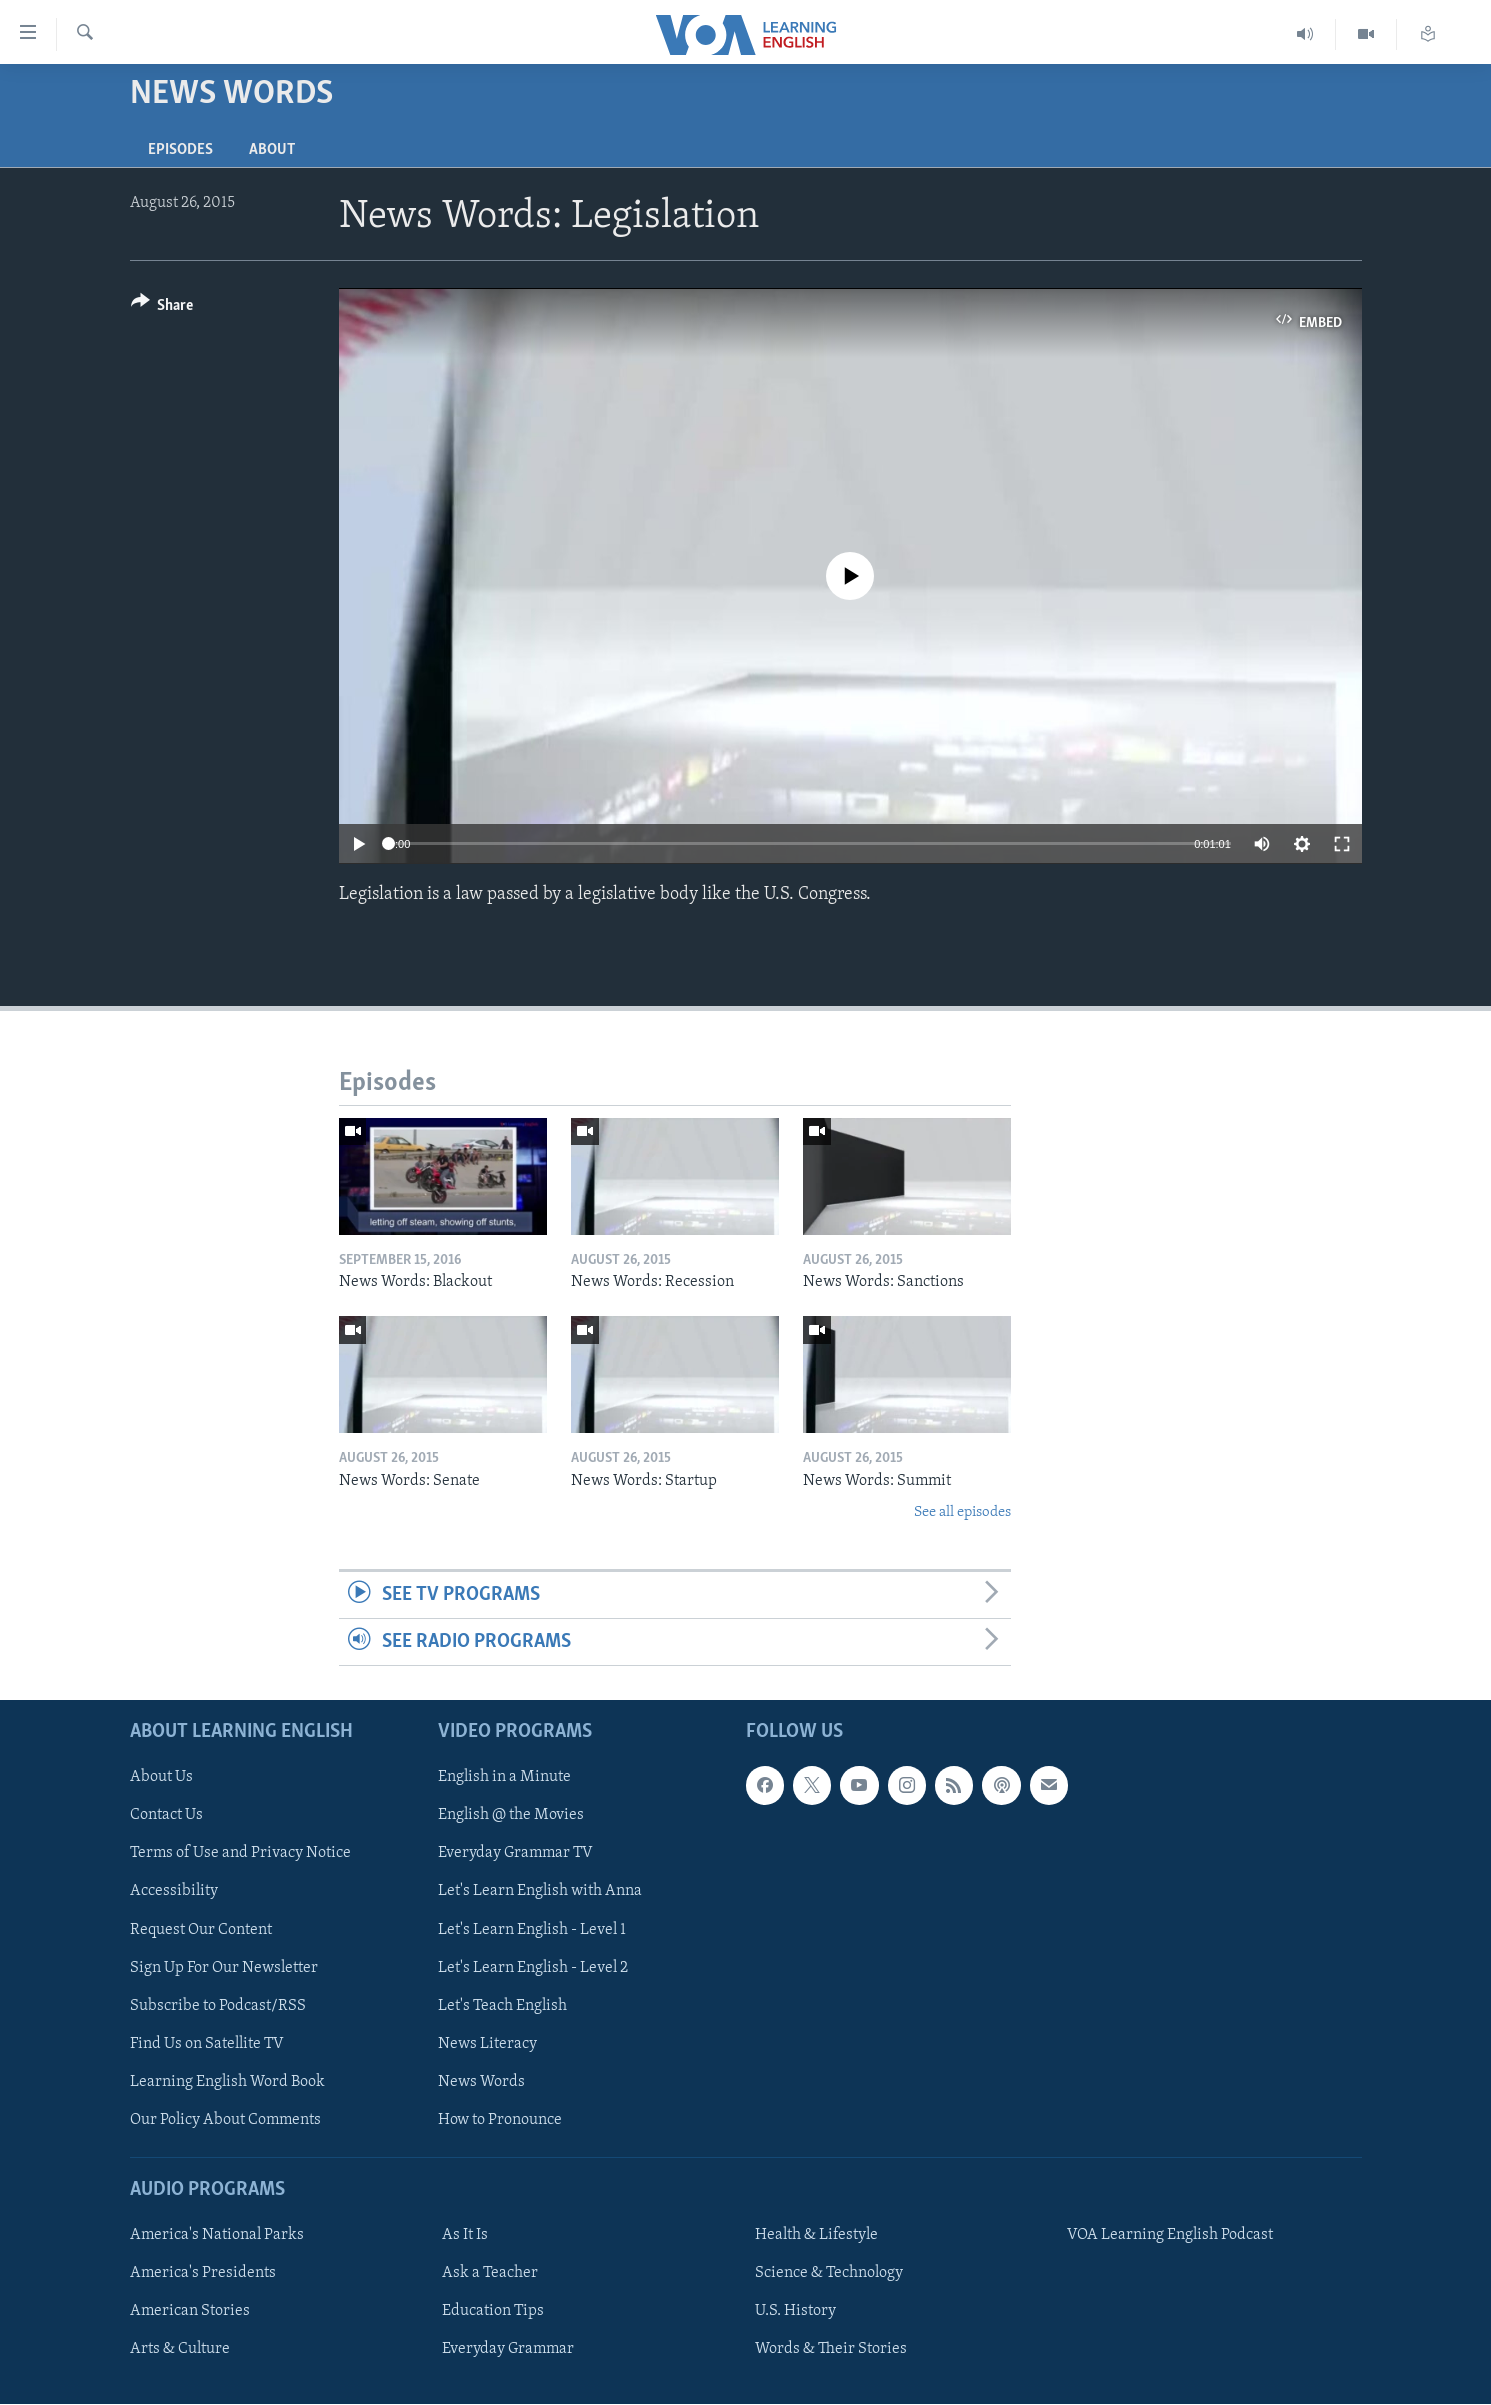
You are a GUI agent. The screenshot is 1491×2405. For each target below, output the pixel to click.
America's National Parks (217, 2235)
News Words (481, 2082)
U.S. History (795, 2311)
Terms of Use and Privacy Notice (240, 1854)
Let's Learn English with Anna (540, 1892)
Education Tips (493, 2311)
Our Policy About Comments (225, 2120)
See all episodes (962, 1512)
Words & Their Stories (831, 2350)
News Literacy (487, 2044)
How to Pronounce (500, 2120)
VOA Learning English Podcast (1170, 2235)
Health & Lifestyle (816, 2235)
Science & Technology (829, 2273)
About (272, 150)
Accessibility (174, 1892)
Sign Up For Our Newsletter (224, 1968)
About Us (161, 1778)
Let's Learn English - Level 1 (532, 1930)
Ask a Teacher (490, 2273)
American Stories (190, 2311)
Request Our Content (201, 1930)
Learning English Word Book (227, 2082)
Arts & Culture (180, 2350)
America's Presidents (203, 2273)
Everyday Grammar (508, 2350)
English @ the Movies (511, 1816)
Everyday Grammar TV (515, 1854)
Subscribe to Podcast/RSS (218, 2006)
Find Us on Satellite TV (207, 2044)
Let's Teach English (502, 2006)
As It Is (465, 2235)
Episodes (180, 150)
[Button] (162, 308)
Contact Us (166, 1816)
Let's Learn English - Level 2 (533, 1968)
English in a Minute (504, 1778)
